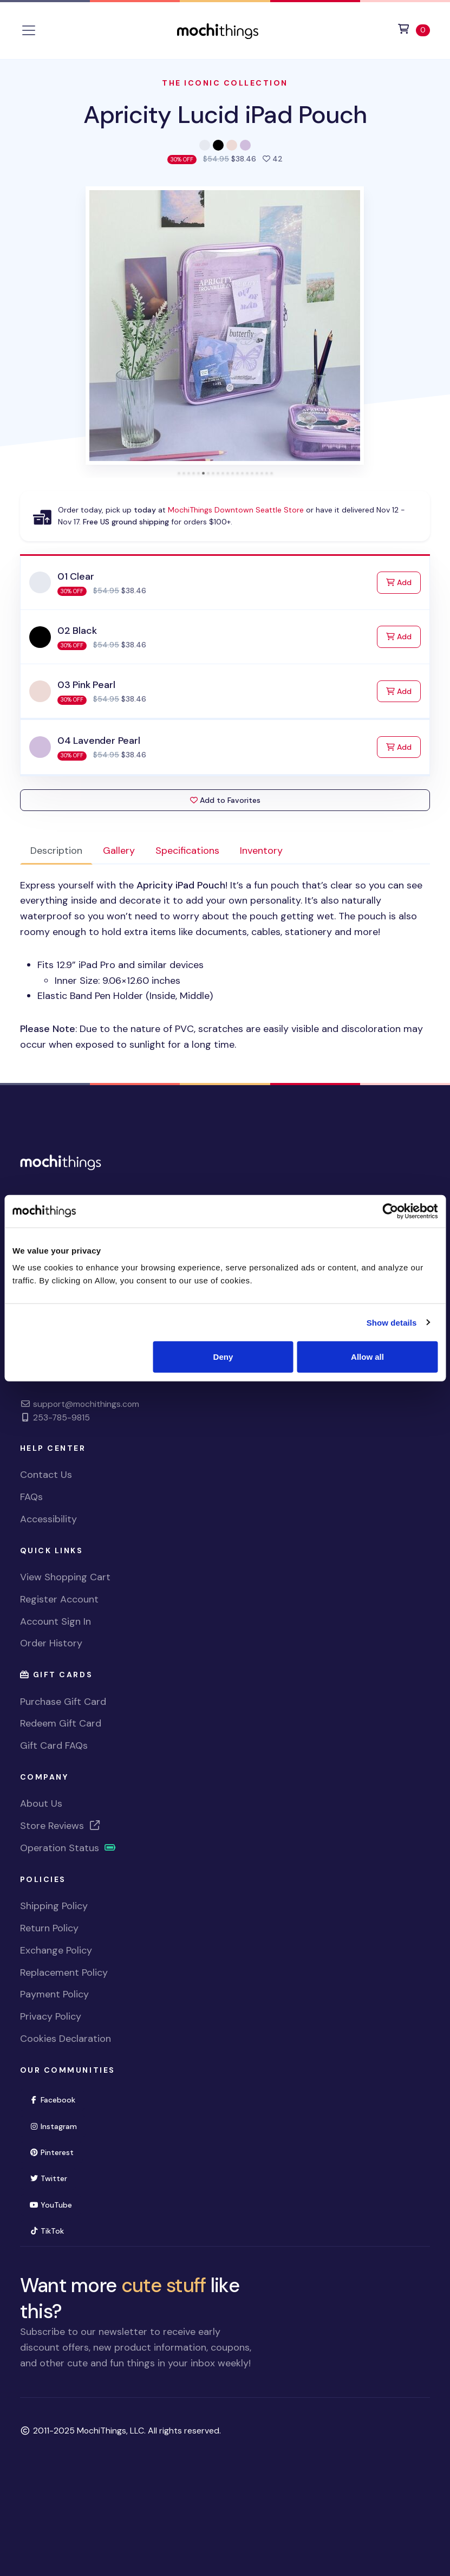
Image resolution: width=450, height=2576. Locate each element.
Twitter (48, 2178)
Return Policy (49, 1928)
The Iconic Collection (225, 83)
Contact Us (46, 1474)
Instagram (53, 2126)
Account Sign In (55, 1621)
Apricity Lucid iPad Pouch (225, 115)
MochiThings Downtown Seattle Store (236, 510)
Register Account (59, 1599)
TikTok (46, 2231)
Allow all (367, 1356)
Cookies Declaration (65, 2038)
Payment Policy (54, 1994)
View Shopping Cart (65, 1577)
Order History (51, 1643)
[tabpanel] (225, 965)
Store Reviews (60, 1825)
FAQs (31, 1496)
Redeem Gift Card (60, 1723)
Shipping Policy (54, 1905)
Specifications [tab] (187, 850)
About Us (41, 1803)
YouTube (51, 2205)
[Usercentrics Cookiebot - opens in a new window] (390, 1211)
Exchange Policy (56, 1950)
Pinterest (51, 2152)
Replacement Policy (64, 1972)
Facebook (52, 2100)
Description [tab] (56, 850)
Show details (392, 1322)
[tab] (179, 473)
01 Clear (75, 576)
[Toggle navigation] (28, 30)
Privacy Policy (50, 2016)
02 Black (77, 630)
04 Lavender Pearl (98, 740)
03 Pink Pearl (86, 684)
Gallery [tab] (119, 850)
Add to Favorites (225, 800)
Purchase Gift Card (63, 1701)
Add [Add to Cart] (403, 581)
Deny (223, 1356)
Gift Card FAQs (54, 1745)
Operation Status (68, 1847)
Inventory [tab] (261, 850)
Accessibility (48, 1519)
